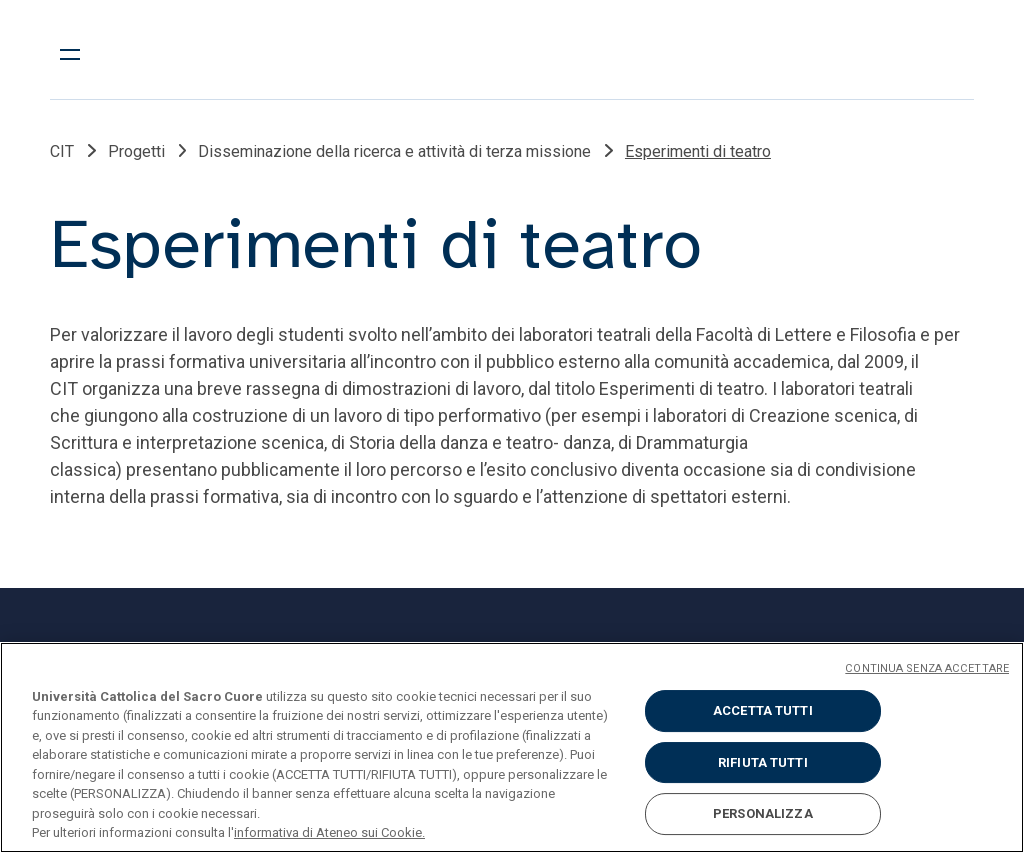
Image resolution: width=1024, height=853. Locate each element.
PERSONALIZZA (763, 813)
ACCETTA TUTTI (763, 710)
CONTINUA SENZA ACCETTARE (927, 668)
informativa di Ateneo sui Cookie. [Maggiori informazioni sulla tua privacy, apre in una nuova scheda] (329, 832)
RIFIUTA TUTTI (763, 762)
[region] (512, 747)
